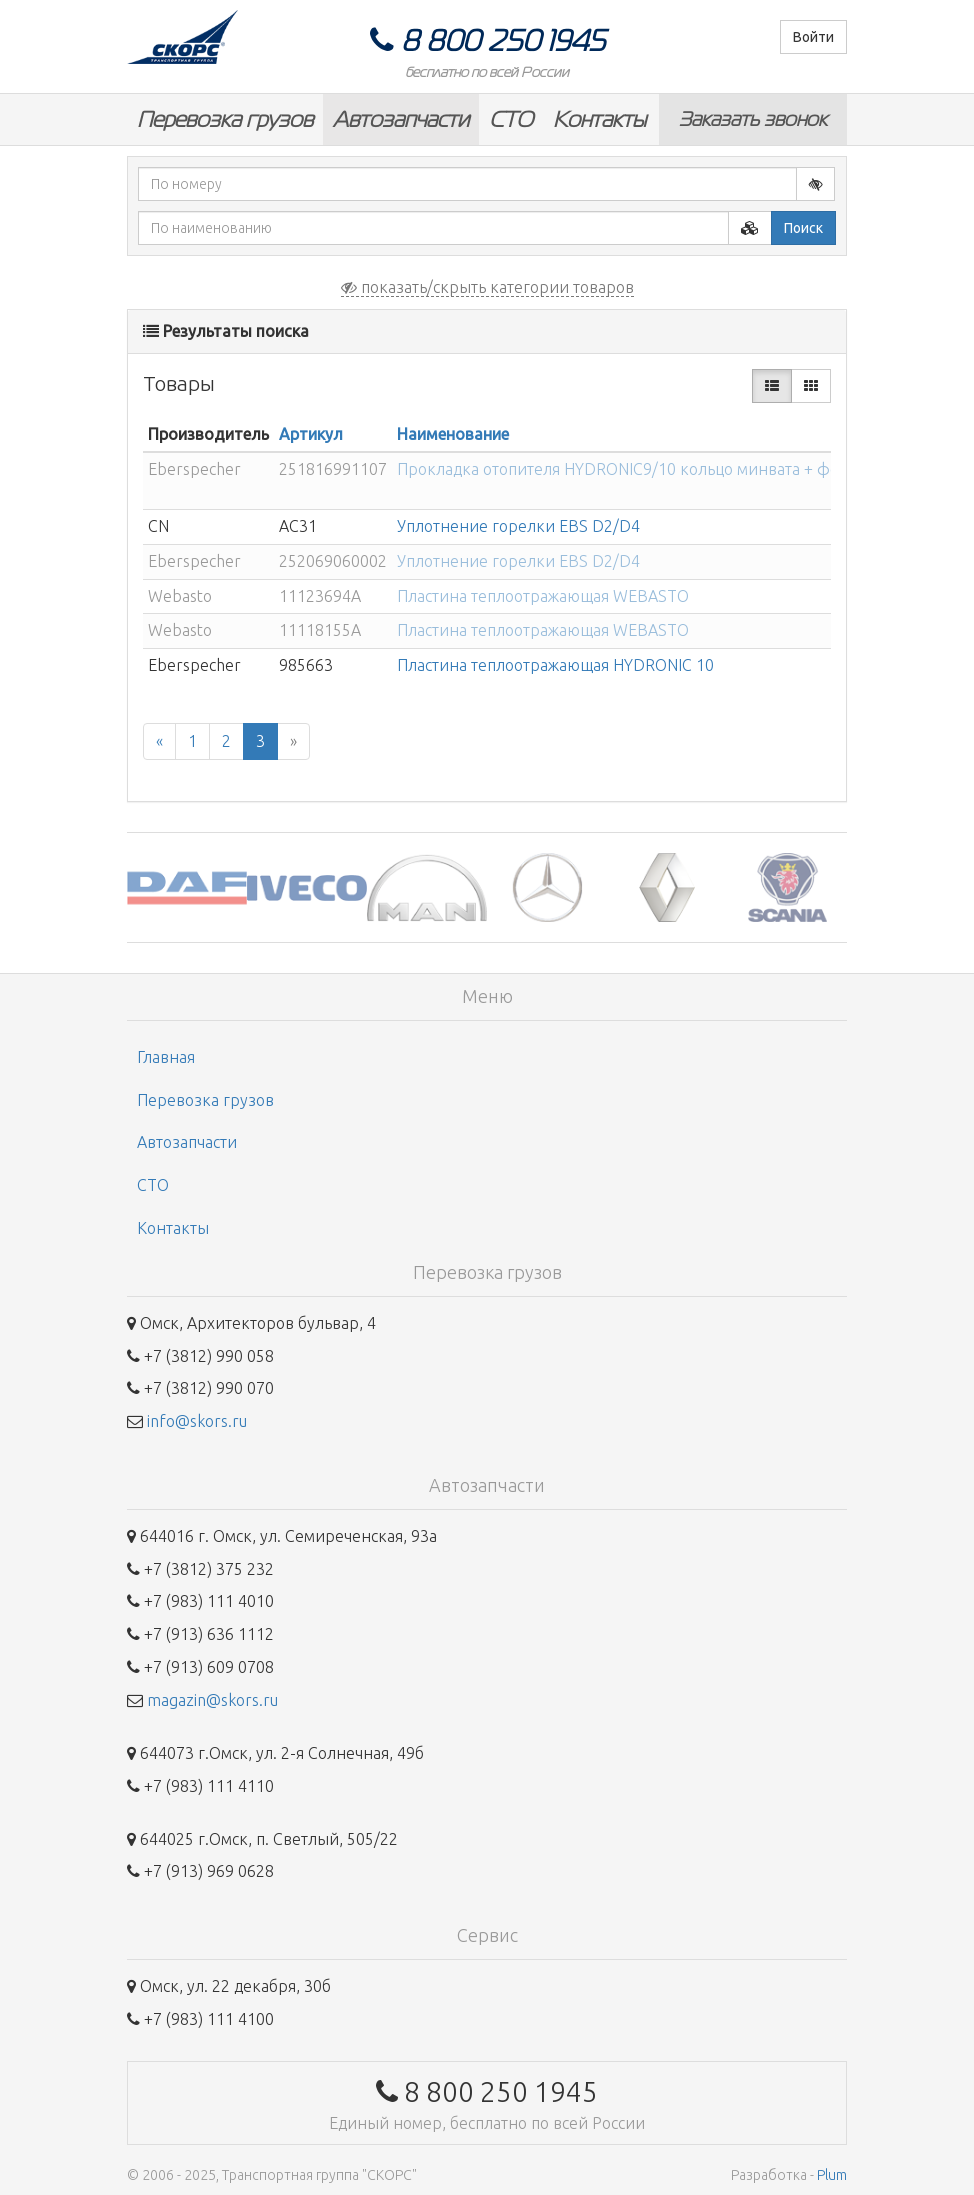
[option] (187, 887)
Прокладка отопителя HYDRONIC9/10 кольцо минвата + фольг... (636, 469)
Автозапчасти (401, 119)
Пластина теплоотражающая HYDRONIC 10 (555, 665)
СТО (511, 119)
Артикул (311, 434)
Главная (166, 1057)
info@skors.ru (197, 1421)
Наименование (453, 434)
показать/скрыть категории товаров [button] (487, 287)
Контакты (599, 119)
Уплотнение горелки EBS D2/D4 (518, 526)
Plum (832, 2175)
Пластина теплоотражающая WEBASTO (543, 596)
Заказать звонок (753, 119)
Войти (813, 37)
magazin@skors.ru (212, 1700)
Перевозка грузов (225, 119)
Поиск (803, 228)
